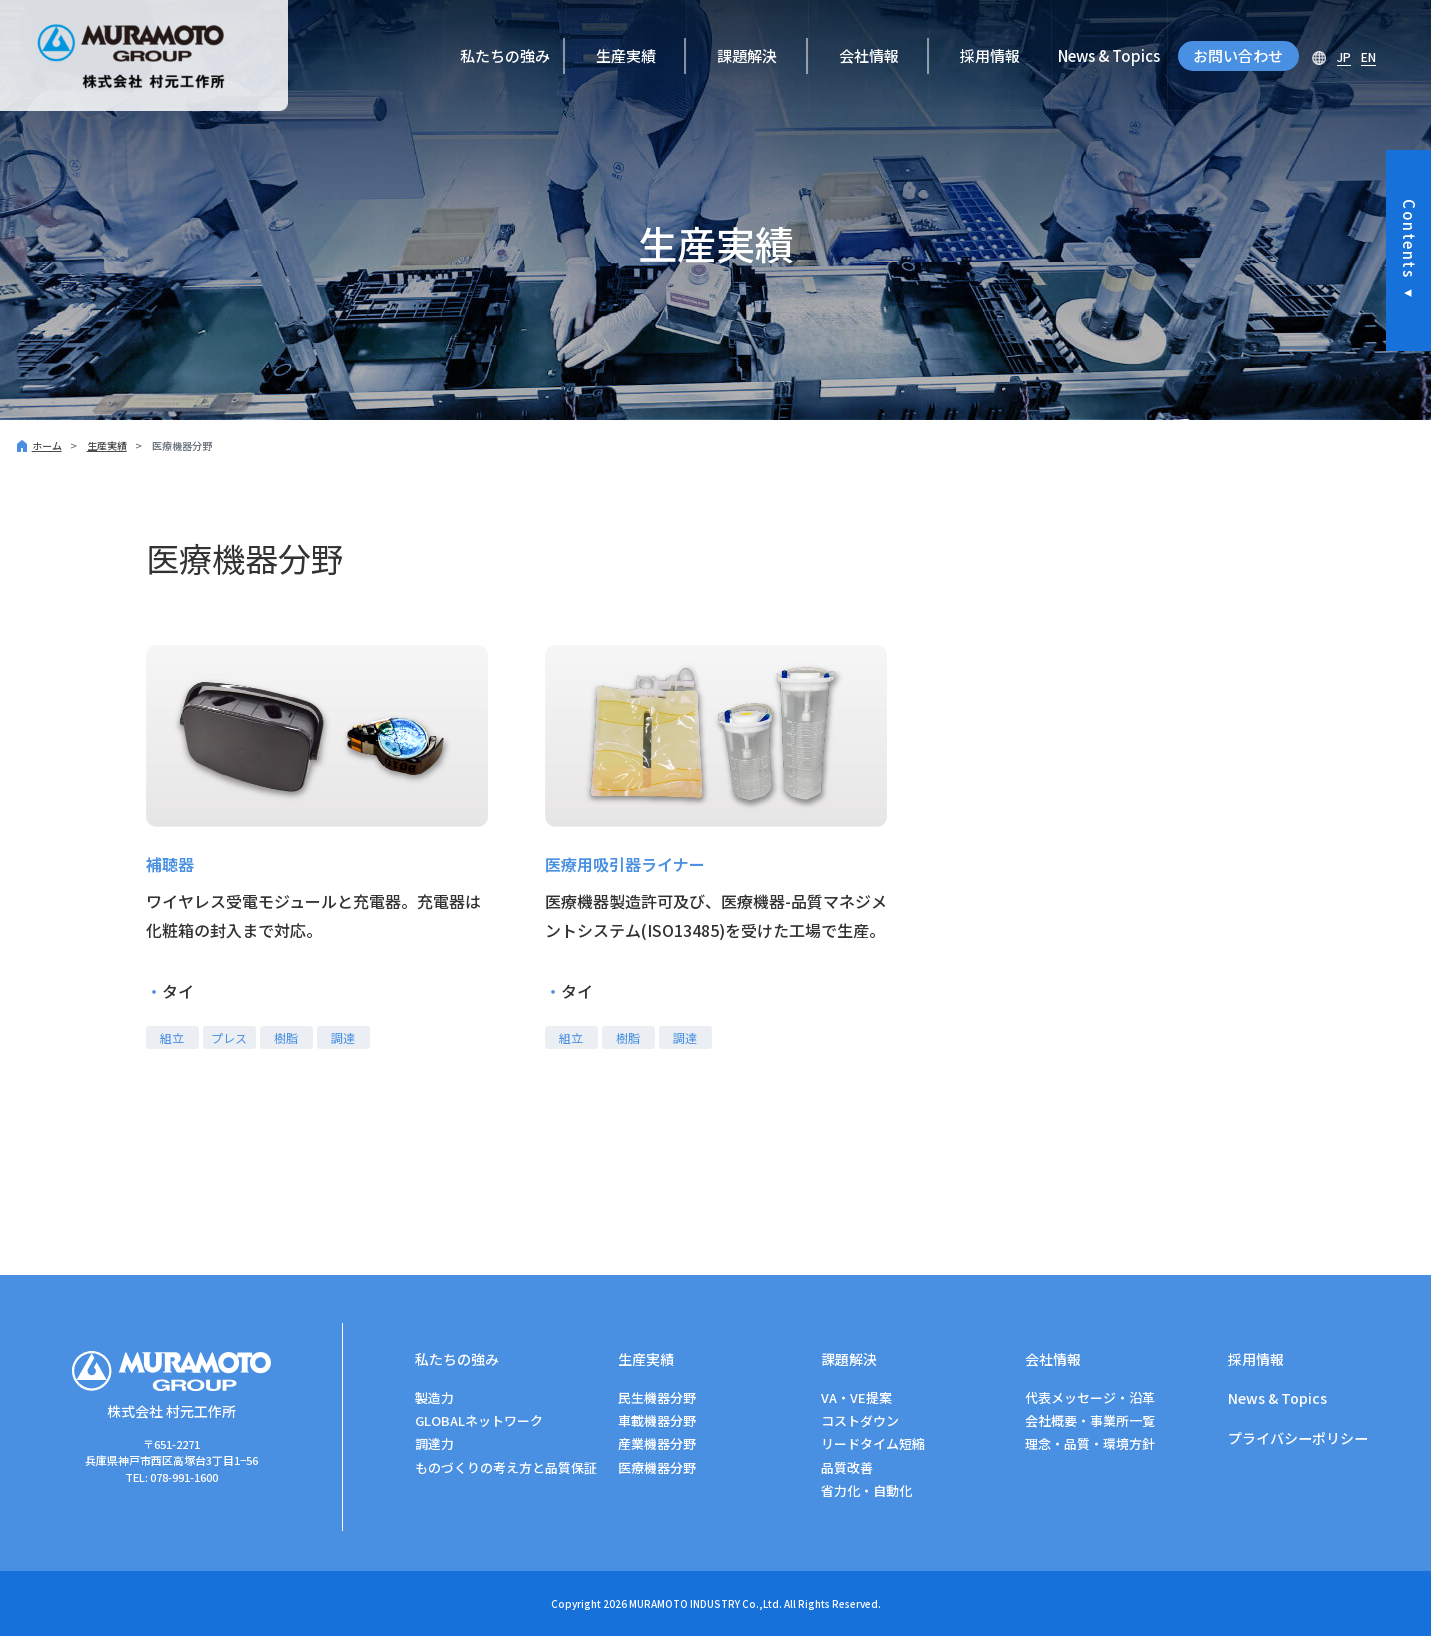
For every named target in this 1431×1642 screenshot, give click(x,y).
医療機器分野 (657, 1473)
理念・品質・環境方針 (1090, 1449)
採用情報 (990, 55)
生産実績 (626, 55)
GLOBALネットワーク (479, 1426)
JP (1344, 56)
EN (1368, 56)
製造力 (434, 1403)
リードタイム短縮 (873, 1449)
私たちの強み (505, 55)
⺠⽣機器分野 (657, 1403)
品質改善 (847, 1473)
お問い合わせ (1238, 55)
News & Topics (1109, 55)
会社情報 (869, 55)
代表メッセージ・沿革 (1090, 1403)
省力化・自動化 (866, 1496)
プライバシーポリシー (1303, 1446)
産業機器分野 (657, 1449)
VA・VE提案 (856, 1403)
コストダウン (860, 1426)
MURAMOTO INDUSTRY (684, 1609)
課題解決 (747, 55)
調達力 (434, 1449)
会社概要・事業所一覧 (1090, 1426)
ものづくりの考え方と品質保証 (506, 1473)
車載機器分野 (657, 1426)
